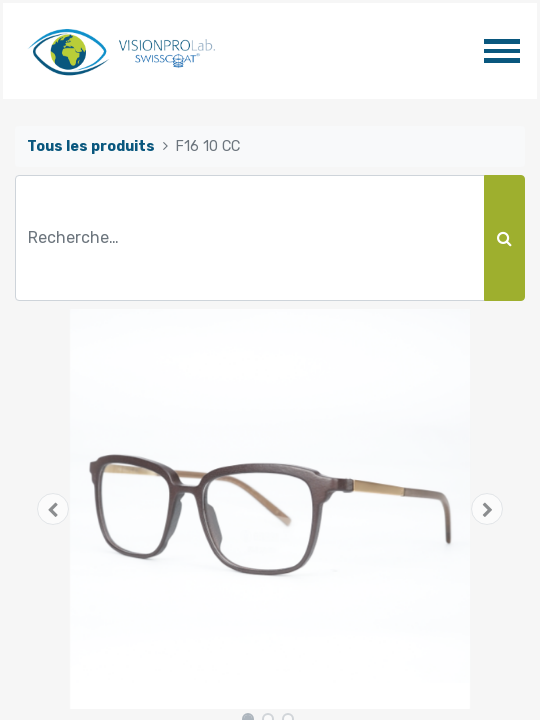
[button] (53, 509)
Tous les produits (91, 146)
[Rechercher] (504, 238)
